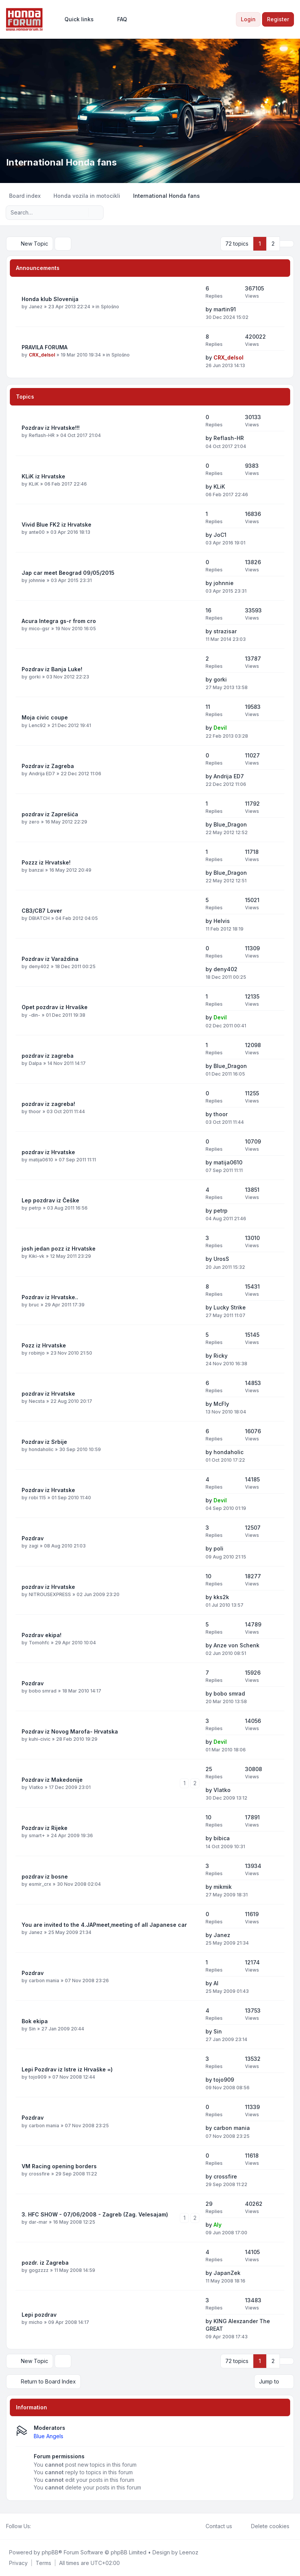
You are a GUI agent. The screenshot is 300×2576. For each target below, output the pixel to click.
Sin (32, 2029)
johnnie (37, 580)
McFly (221, 1404)
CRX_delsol (42, 355)
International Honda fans (61, 162)
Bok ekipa (35, 2021)
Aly (217, 2224)
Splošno (110, 306)
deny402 (39, 966)
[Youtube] (47, 2526)
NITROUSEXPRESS (50, 1594)
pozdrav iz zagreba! (48, 1104)
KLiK (34, 484)
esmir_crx (40, 1884)
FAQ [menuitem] (117, 19)
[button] (287, 243)
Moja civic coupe (45, 717)
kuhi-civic (39, 1739)
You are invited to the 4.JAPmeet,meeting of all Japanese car (104, 1924)
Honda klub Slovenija (50, 299)
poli (218, 1548)
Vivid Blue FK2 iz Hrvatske (56, 524)
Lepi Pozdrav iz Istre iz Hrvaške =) (67, 2069)
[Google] (53, 2526)
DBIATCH (39, 918)
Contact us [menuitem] (214, 2526)
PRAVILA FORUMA (45, 347)
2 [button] (273, 243)
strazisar (225, 631)
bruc (34, 1305)
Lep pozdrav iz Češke (50, 1200)
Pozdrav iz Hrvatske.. (50, 1297)
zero (34, 822)
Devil (220, 727)
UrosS (221, 1259)
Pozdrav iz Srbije (44, 1442)
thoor (35, 1111)
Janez (35, 306)
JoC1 (220, 535)
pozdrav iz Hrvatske (48, 1152)
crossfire (39, 2174)
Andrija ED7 (42, 773)
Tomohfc (39, 1642)
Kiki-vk (36, 1256)
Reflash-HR (42, 435)
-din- (34, 1014)
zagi (33, 1546)
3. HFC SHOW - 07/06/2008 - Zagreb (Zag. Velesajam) (95, 2214)
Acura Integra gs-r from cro (59, 621)
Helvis (222, 921)
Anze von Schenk (236, 1645)
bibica (222, 1838)
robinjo (37, 1353)
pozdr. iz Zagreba (45, 2262)
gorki (35, 677)
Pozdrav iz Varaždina (50, 959)
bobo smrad (43, 1691)
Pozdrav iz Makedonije (52, 1779)
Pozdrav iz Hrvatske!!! (51, 427)
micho (35, 2322)
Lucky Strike (230, 1307)
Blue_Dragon (230, 824)
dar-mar (38, 2222)
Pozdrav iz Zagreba (48, 766)
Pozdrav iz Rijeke (45, 1828)
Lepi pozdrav (39, 2314)
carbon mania (44, 1980)
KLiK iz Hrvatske (43, 476)
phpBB (50, 2552)
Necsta (37, 1401)
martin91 (225, 309)
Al (216, 1983)
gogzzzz (39, 2270)
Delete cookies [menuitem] (265, 2526)
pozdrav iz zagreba (48, 1055)
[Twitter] (41, 2526)
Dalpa (35, 1063)
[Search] (81, 212)
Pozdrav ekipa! (41, 1635)
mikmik (223, 1886)
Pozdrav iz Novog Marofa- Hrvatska (70, 1731)
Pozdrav (33, 1538)
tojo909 (38, 2077)
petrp (35, 1208)
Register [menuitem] (278, 19)
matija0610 (41, 1160)
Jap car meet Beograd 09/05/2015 (68, 572)
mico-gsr (39, 628)
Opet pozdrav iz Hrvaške (55, 1007)
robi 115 (37, 1497)
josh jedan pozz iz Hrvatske (59, 1248)
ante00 (37, 532)
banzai (36, 870)
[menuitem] (75, 19)
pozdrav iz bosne (45, 1876)
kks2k (221, 1596)
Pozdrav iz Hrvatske (48, 1490)
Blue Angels (48, 2436)
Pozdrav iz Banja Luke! (52, 669)
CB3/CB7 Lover (42, 910)
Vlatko (36, 1787)
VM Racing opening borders (59, 2166)
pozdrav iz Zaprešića (50, 814)
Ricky (221, 1355)
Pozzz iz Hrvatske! (46, 862)
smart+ (37, 1835)
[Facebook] (35, 2526)
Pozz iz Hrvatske (44, 1345)
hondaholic (41, 1449)
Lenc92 (37, 725)
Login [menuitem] (248, 19)
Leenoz (188, 2552)
